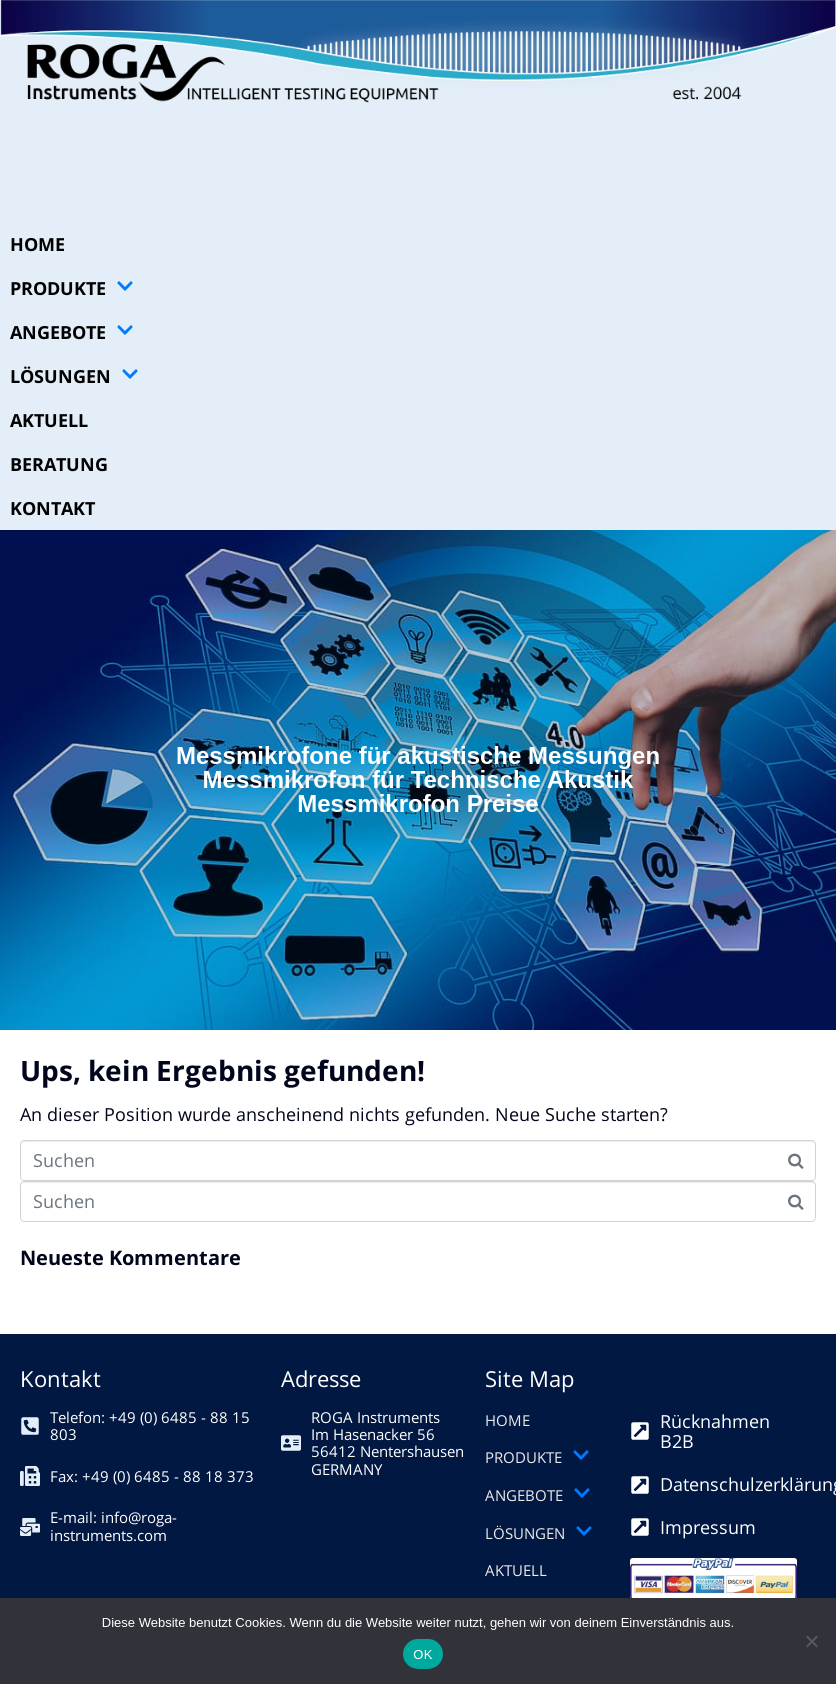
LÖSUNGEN (74, 376)
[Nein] (811, 1641)
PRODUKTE (72, 288)
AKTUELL (49, 420)
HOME (37, 244)
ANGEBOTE (72, 332)
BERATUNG (59, 464)
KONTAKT (52, 508)
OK (422, 1654)
